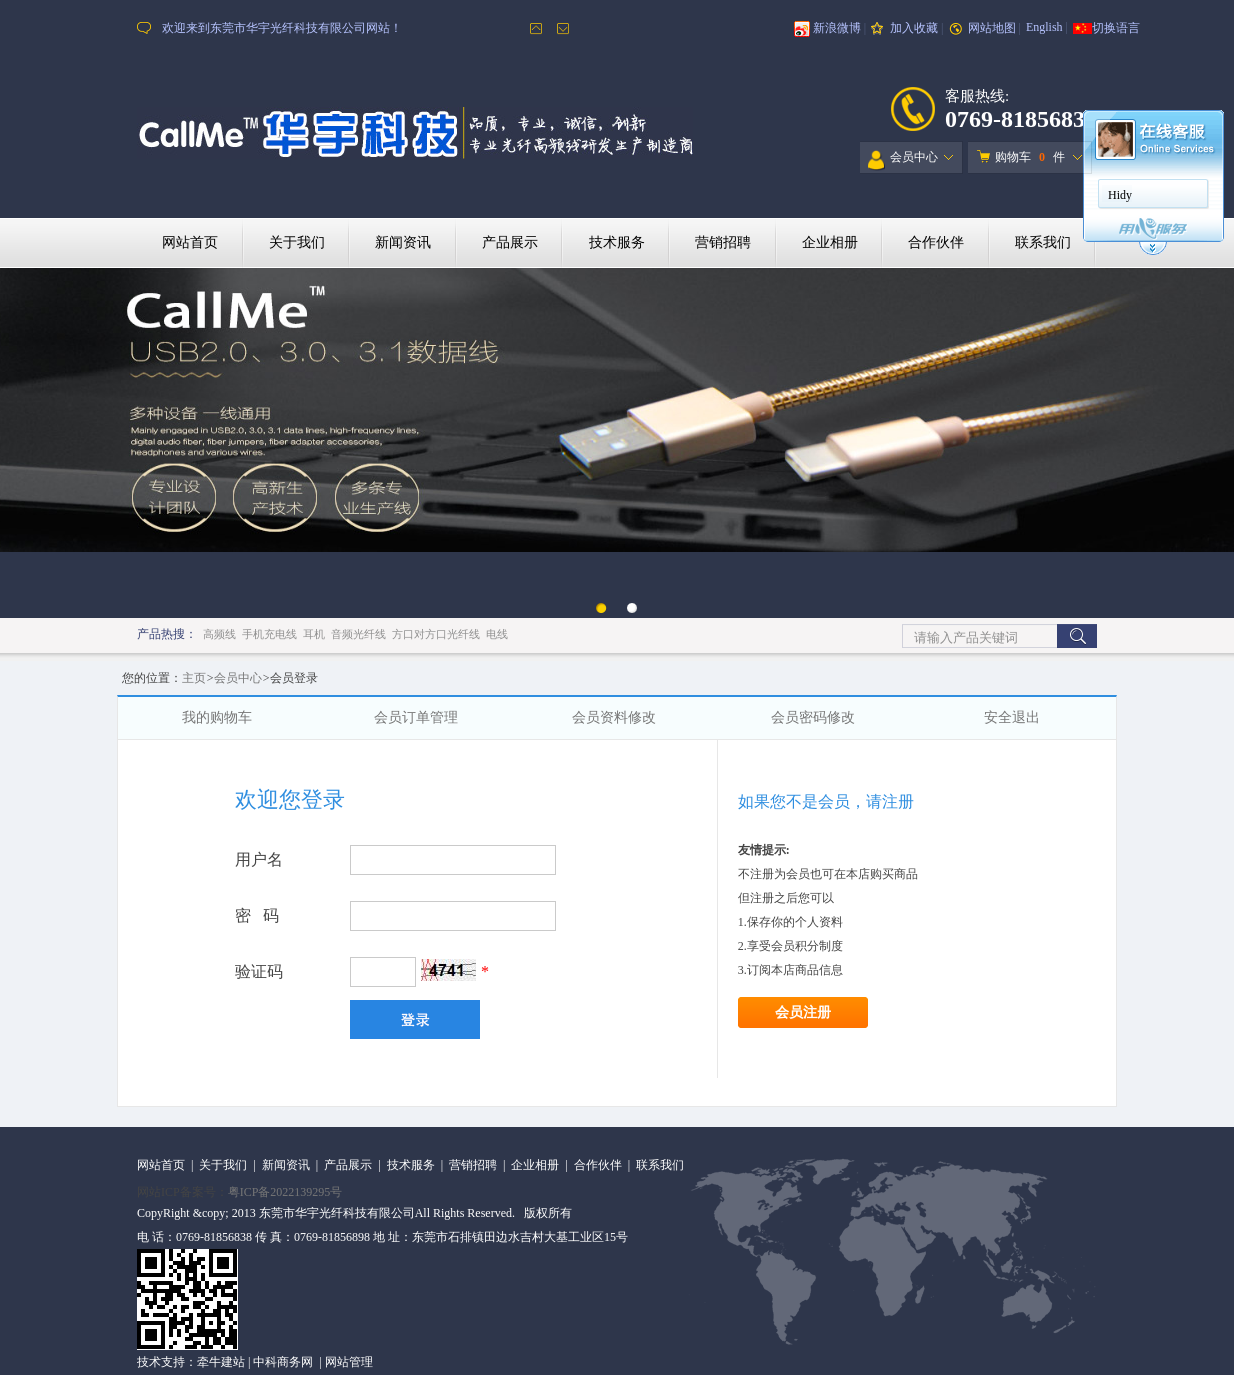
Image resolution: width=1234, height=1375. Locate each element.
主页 (194, 678)
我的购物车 (217, 717)
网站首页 (190, 242)
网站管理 (349, 1362)
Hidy (1120, 195)
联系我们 (1043, 242)
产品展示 (510, 242)
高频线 (219, 634)
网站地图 (992, 28)
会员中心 (903, 160)
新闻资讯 (403, 242)
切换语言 (1116, 28)
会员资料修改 (614, 717)
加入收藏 (914, 28)
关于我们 (297, 242)
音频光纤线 (358, 634)
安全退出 (1012, 717)
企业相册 (830, 242)
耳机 (314, 634)
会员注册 (803, 1012)
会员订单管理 (416, 717)
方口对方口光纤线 (436, 634)
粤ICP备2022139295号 (285, 1192)
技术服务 (617, 242)
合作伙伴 (936, 242)
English (1044, 27)
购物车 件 (1021, 157)
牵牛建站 (221, 1362)
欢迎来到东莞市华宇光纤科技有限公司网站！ (282, 28)
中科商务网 (283, 1362)
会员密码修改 (813, 717)
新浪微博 (837, 28)
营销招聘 (723, 242)
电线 (497, 634)
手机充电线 (269, 634)
